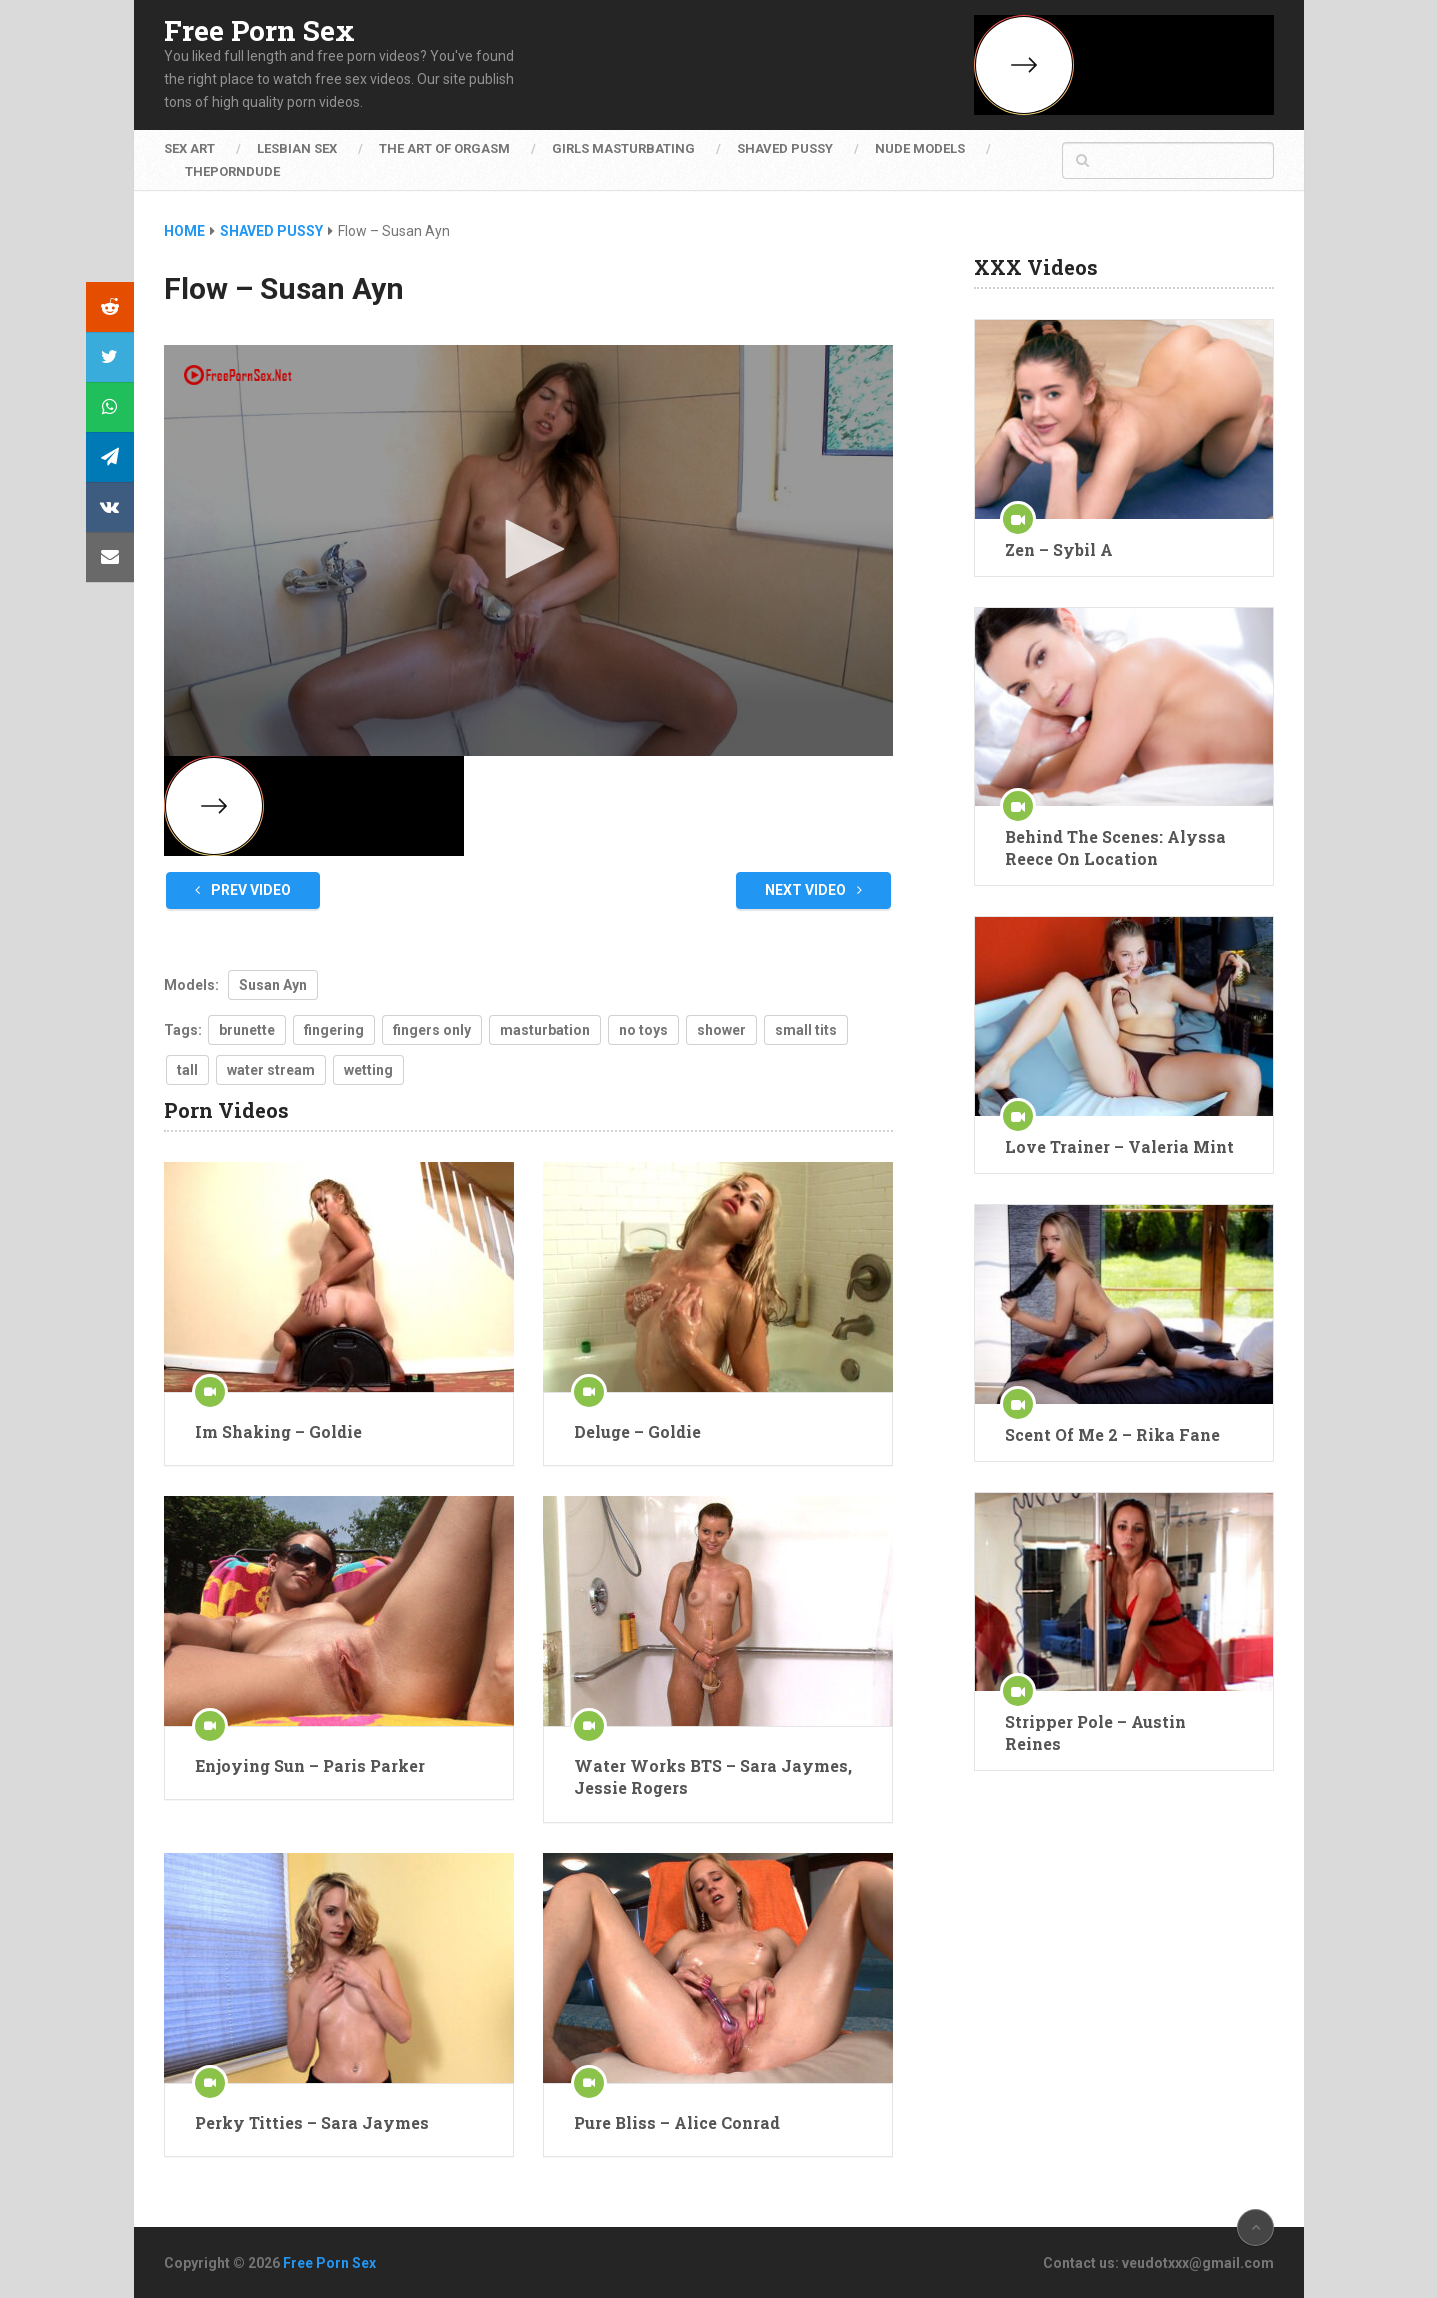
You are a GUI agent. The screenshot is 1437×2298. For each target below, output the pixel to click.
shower (721, 1030)
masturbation (545, 1030)
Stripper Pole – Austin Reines (1095, 1732)
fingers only (432, 1030)
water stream (271, 1070)
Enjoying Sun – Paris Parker (310, 1765)
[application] (529, 550)
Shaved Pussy (785, 148)
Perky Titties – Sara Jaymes (312, 2122)
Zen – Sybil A (1059, 549)
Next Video (813, 890)
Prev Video (243, 890)
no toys (643, 1030)
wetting (368, 1070)
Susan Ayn (273, 985)
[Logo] (239, 375)
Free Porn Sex (259, 31)
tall (187, 1070)
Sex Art (189, 148)
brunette (247, 1030)
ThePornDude (232, 171)
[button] (528, 549)
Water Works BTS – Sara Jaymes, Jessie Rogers (713, 1776)
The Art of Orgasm (444, 148)
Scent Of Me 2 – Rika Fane (1112, 1434)
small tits (806, 1030)
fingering (334, 1030)
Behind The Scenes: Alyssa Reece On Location (1115, 847)
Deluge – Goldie (637, 1431)
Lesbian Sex (297, 148)
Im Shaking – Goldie (278, 1431)
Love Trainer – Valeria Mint (1119, 1146)
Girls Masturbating (623, 148)
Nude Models (920, 148)
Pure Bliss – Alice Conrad (677, 2122)
